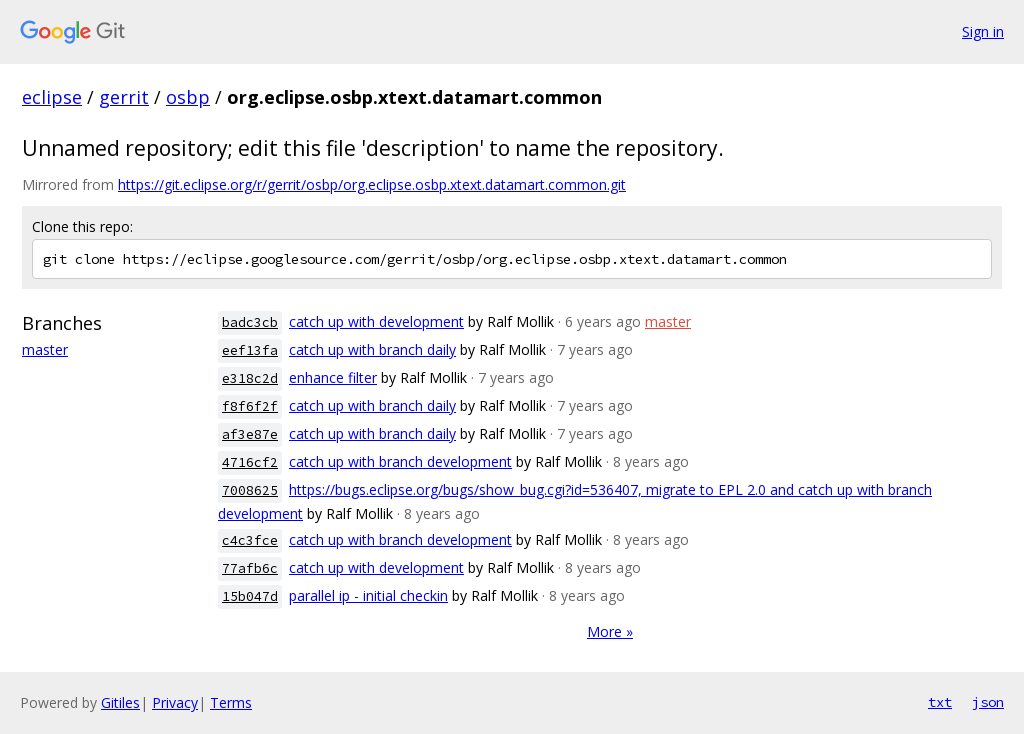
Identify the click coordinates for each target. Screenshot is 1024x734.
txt (940, 702)
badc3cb (250, 322)
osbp (188, 97)
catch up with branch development (400, 461)
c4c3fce (250, 540)
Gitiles (120, 702)
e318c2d (250, 378)
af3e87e (250, 434)
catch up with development (376, 321)
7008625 (250, 490)
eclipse (52, 97)
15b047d (250, 596)
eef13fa (250, 350)
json (988, 702)
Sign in (983, 31)
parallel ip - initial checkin (368, 595)
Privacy (175, 702)
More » (610, 631)
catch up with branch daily (372, 349)
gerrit (124, 97)
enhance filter (333, 377)
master (45, 349)
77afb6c (250, 568)
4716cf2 (250, 462)
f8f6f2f (250, 406)
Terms (231, 702)
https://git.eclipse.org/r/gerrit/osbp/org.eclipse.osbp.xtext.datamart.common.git (372, 184)
